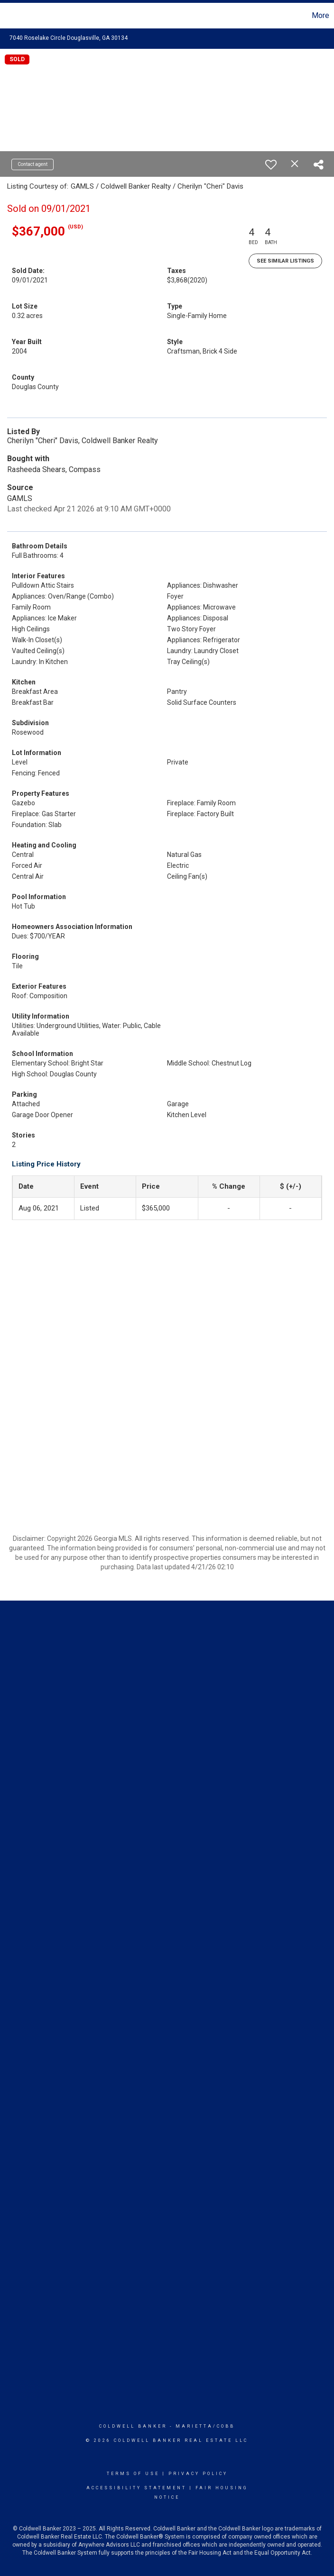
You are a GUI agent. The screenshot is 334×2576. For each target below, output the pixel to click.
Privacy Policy (198, 2473)
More (320, 15)
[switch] (271, 164)
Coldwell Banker (133, 2426)
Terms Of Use (133, 2473)
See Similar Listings (285, 261)
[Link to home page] (12, 15)
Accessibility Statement (136, 2487)
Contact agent (32, 164)
